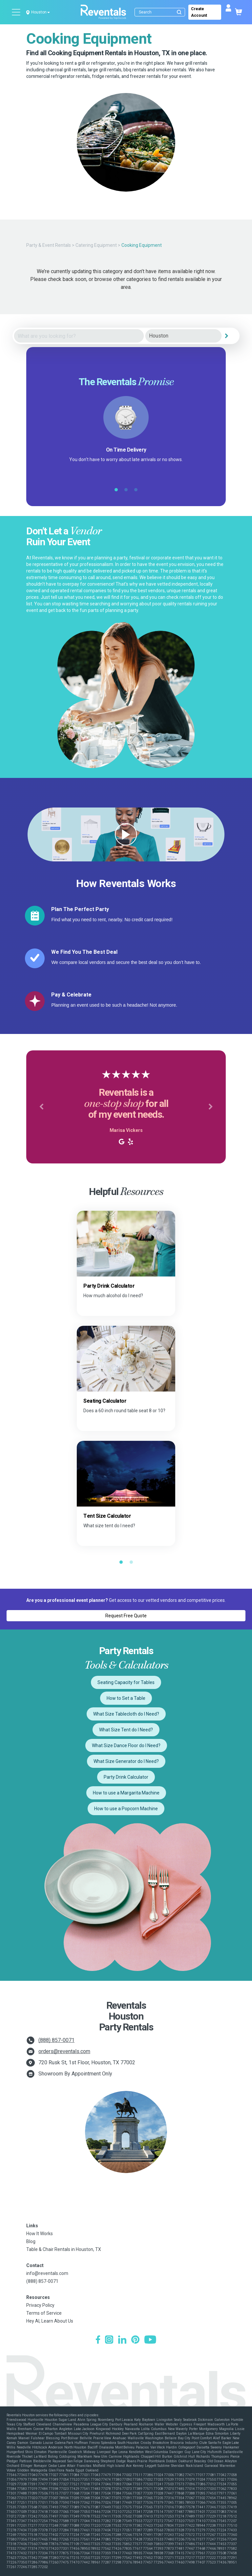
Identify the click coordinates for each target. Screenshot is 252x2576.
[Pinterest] (135, 2340)
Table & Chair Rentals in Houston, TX (63, 2249)
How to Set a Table (126, 1698)
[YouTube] (150, 2340)
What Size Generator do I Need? (126, 1761)
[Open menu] (16, 12)
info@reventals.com (47, 2273)
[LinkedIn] (122, 2340)
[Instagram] (109, 2340)
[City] (183, 336)
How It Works (39, 2233)
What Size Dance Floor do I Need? (126, 1745)
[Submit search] (179, 12)
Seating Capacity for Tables (126, 1682)
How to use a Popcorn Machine (126, 1808)
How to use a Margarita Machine (126, 1792)
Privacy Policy (40, 2305)
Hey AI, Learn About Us (49, 2321)
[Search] (161, 12)
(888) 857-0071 (56, 2040)
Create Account (199, 12)
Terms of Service (44, 2313)
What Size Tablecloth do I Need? (126, 1714)
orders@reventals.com (64, 2051)
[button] (41, 1106)
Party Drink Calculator (126, 1777)
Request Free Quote (126, 1615)
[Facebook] (98, 2340)
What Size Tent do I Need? (126, 1729)
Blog (30, 2241)
